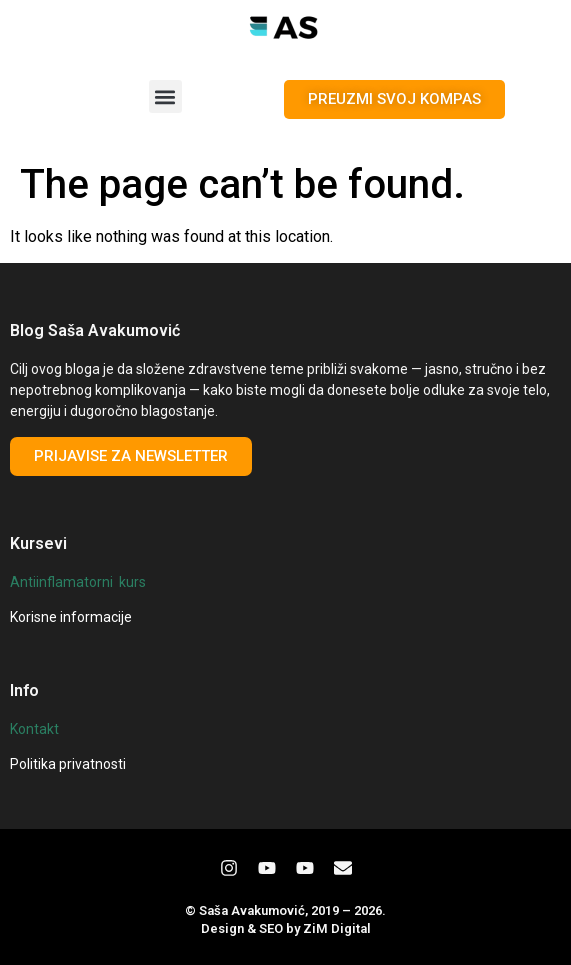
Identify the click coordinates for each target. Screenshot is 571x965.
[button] (165, 96)
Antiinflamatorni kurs (78, 582)
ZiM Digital (337, 928)
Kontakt (34, 729)
